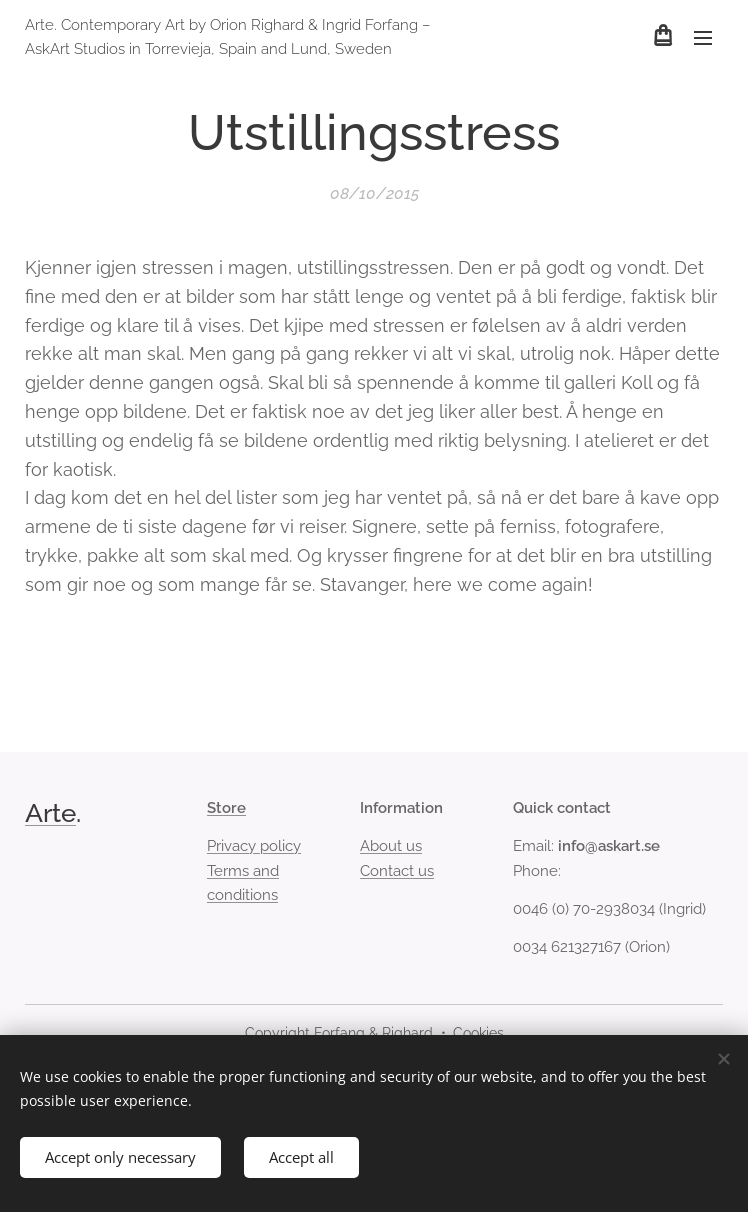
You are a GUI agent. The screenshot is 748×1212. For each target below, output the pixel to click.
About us (391, 846)
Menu (703, 38)
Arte (50, 813)
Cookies (478, 1033)
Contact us (397, 871)
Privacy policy (254, 846)
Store (226, 808)
